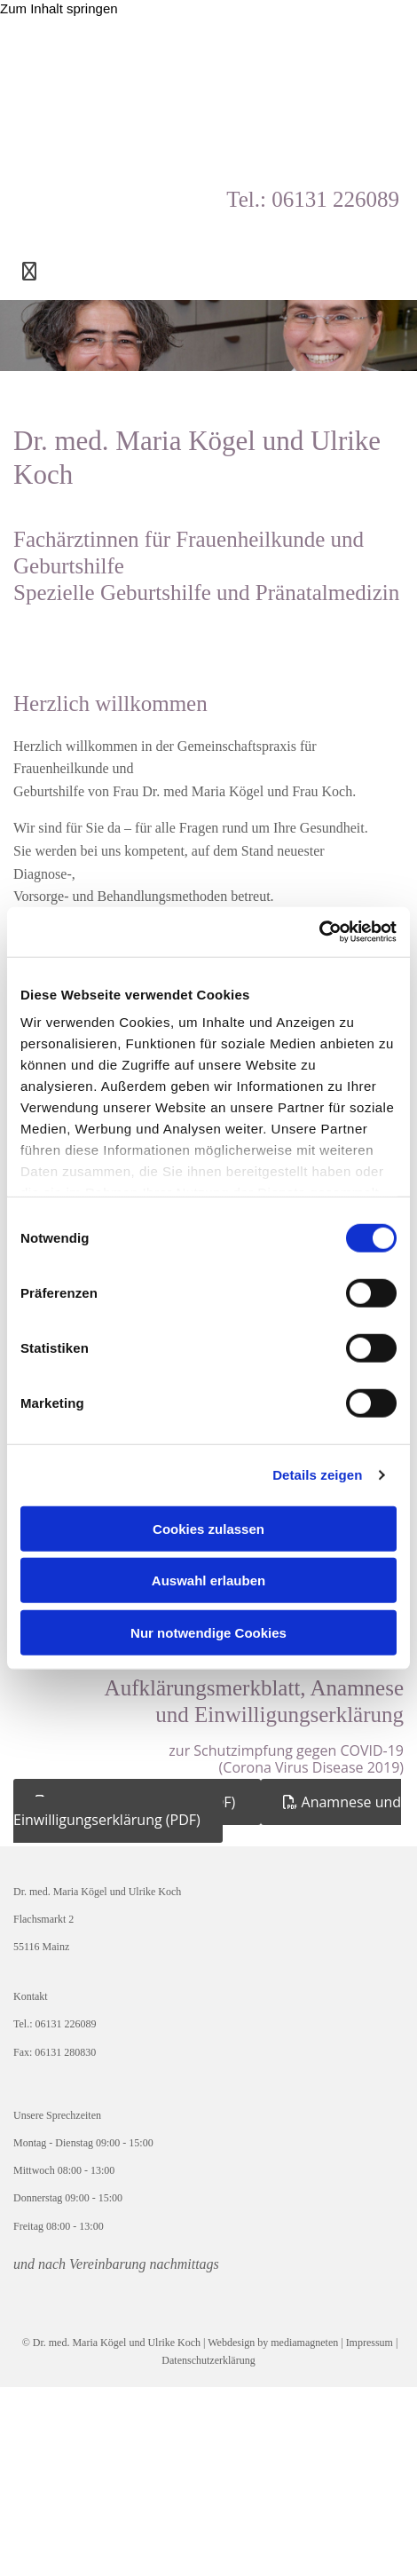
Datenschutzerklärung (208, 2360)
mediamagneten (304, 2342)
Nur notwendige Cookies (208, 1632)
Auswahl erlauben (208, 1580)
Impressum (371, 2342)
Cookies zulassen (208, 1528)
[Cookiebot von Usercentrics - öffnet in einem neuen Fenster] (319, 932)
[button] (207, 1810)
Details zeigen (317, 1474)
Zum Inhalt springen (59, 8)
